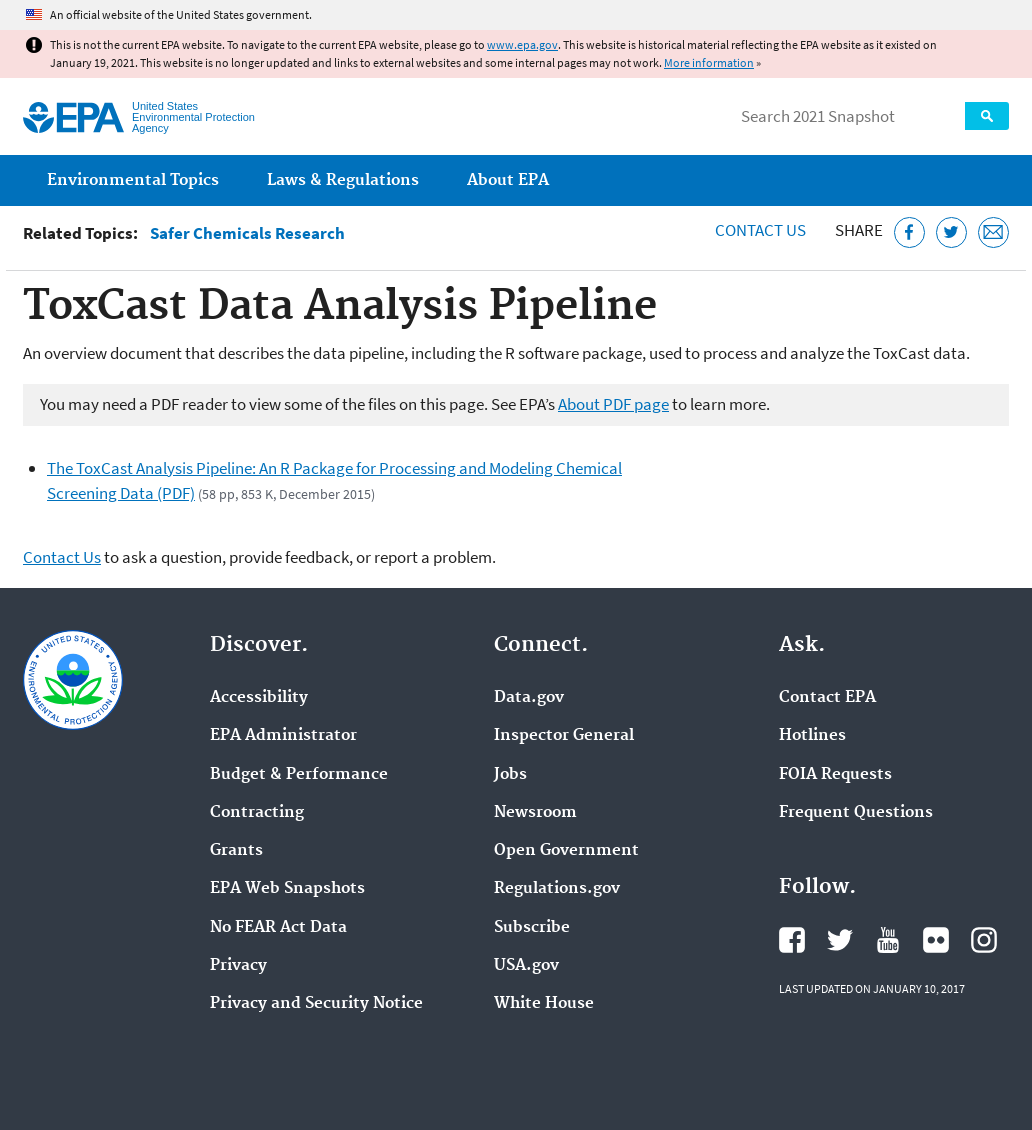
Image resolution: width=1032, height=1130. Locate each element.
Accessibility (259, 698)
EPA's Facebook (792, 940)
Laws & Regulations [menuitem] (343, 180)
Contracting (257, 813)
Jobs (510, 775)
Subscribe (532, 928)
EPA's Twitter (840, 940)
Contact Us (760, 230)
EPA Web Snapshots (287, 889)
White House (544, 1004)
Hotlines (812, 736)
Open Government (566, 851)
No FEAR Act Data (278, 928)
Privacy (238, 966)
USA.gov (526, 966)
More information (709, 62)
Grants (236, 851)
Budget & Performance (299, 775)
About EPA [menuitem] (508, 180)
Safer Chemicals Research (247, 233)
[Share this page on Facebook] (909, 232)
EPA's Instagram (984, 940)
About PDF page (613, 404)
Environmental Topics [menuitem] (133, 180)
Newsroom (535, 813)
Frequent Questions (856, 813)
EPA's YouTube (888, 940)
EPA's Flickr (936, 940)
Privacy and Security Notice (316, 1004)
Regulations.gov (557, 889)
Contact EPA (827, 698)
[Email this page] (993, 232)
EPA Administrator (283, 736)
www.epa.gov (522, 44)
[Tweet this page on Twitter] (951, 232)
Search (987, 116)
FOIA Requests (835, 775)
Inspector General (564, 736)
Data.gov (529, 698)
